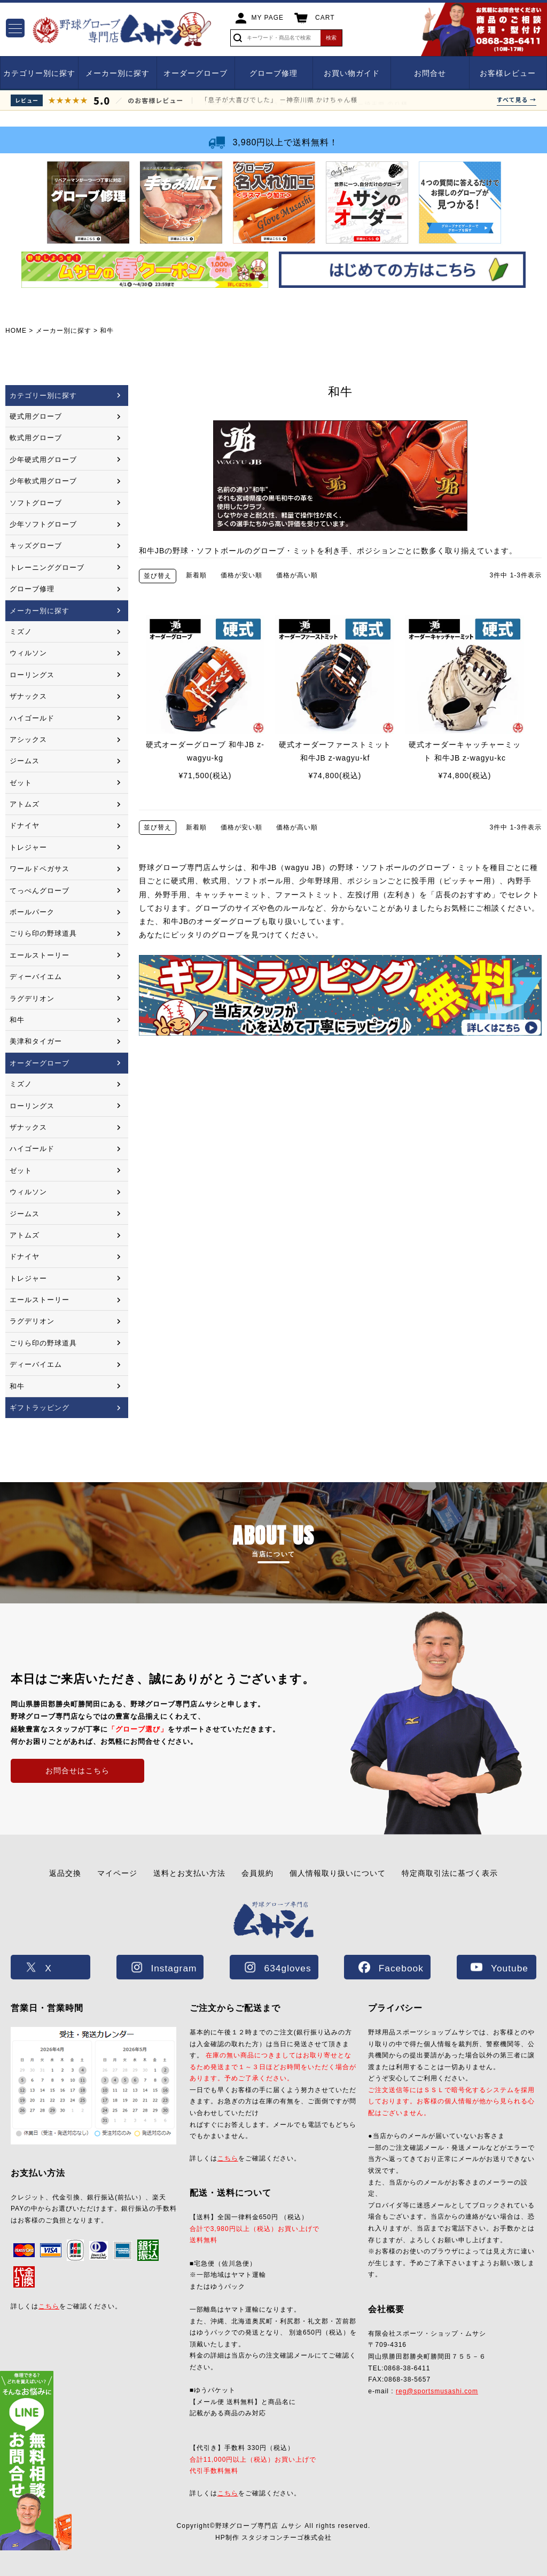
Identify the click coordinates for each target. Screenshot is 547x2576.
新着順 (196, 575)
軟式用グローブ (36, 438)
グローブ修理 (273, 73)
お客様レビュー (508, 73)
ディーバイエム (36, 977)
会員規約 (257, 1873)
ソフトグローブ (36, 503)
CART (324, 17)
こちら (48, 2306)
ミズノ (21, 632)
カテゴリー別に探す (39, 73)
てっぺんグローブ (39, 891)
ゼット (21, 783)
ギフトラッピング (39, 1408)
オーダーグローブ (195, 73)
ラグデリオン (32, 999)
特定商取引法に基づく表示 (450, 1873)
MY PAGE (268, 17)
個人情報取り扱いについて (338, 1873)
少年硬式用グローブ (43, 460)
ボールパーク (32, 912)
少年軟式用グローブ (43, 481)
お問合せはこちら (77, 1770)
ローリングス (32, 675)
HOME (16, 330)
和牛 (17, 1020)
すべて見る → (516, 99)
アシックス (28, 739)
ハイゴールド (32, 718)
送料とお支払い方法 (189, 1873)
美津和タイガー (36, 1041)
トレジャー (28, 847)
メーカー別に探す (117, 73)
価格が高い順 (297, 575)
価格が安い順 (241, 575)
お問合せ (430, 73)
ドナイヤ (25, 825)
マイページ (117, 1873)
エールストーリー (39, 955)
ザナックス (28, 696)
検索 (331, 38)
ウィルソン (28, 653)
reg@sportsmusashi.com (437, 2391)
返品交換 (65, 1873)
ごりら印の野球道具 (43, 933)
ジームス (25, 761)
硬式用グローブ (36, 416)
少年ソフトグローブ (43, 524)
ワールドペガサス (39, 869)
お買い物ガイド (352, 73)
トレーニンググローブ (47, 567)
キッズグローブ (36, 546)
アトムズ (25, 804)
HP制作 (273, 2537)
